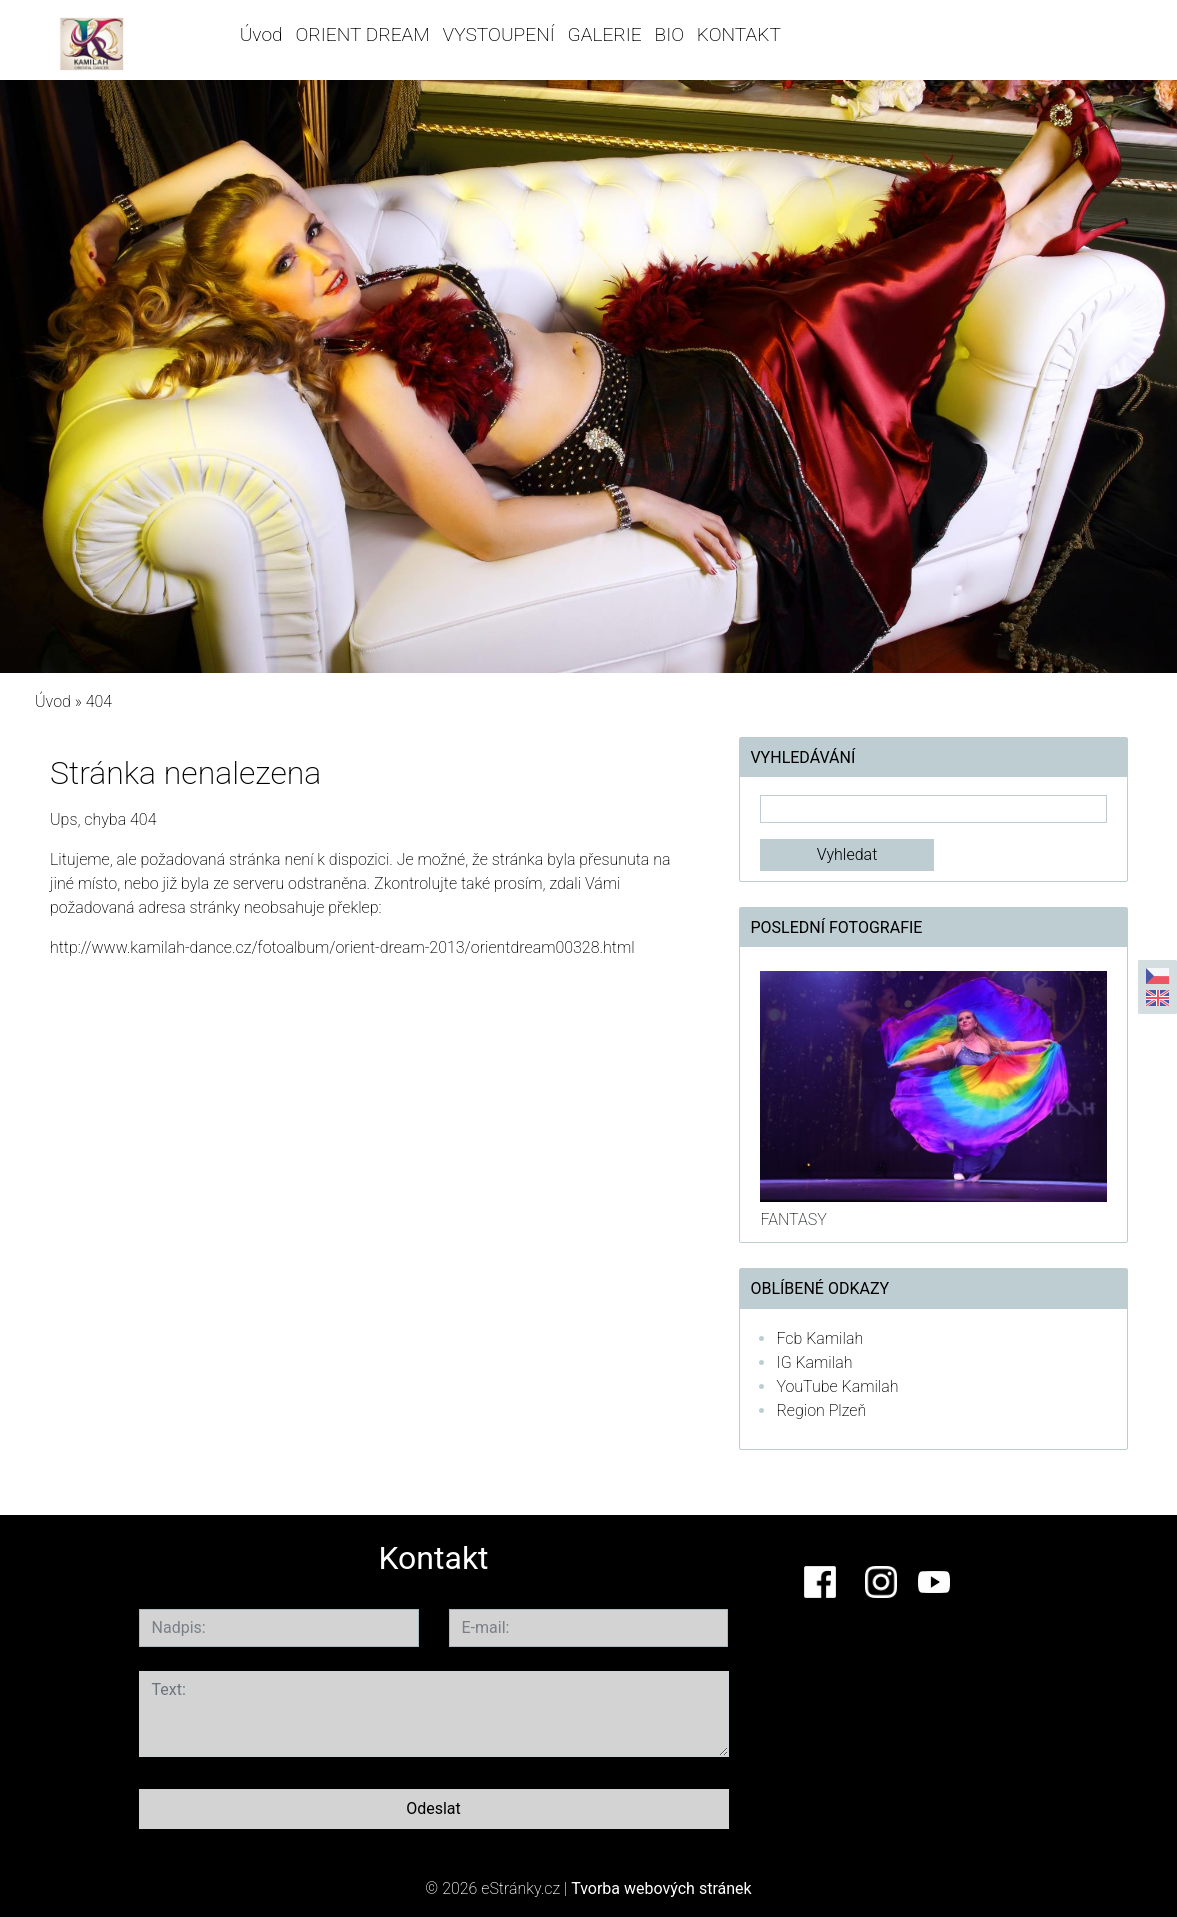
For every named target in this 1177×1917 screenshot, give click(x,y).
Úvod (261, 34)
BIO (669, 34)
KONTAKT (739, 34)
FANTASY (793, 1219)
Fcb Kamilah (819, 1338)
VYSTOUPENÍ (499, 34)
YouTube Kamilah (837, 1386)
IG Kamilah (814, 1362)
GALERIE (605, 34)
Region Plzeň (821, 1410)
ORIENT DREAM (362, 34)
